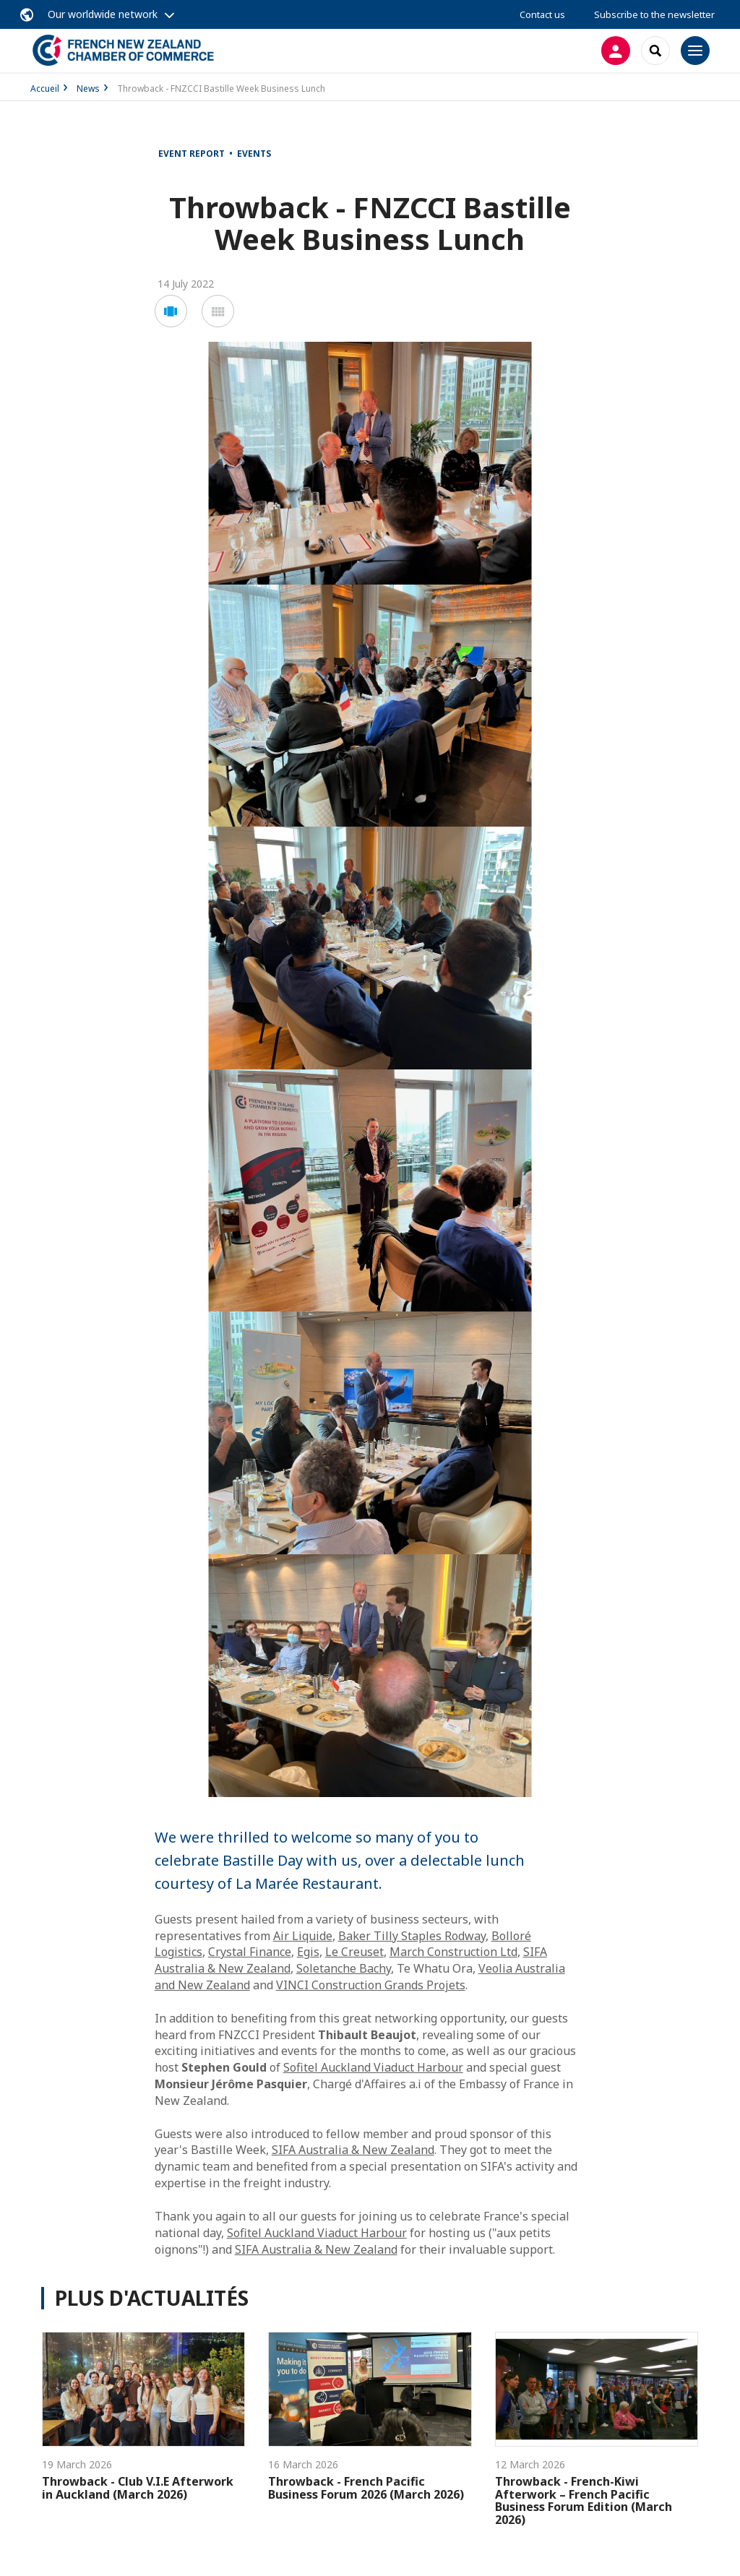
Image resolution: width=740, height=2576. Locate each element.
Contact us (542, 14)
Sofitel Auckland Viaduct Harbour (373, 2067)
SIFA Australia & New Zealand (353, 2150)
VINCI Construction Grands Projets (370, 1985)
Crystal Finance (249, 1952)
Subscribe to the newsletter (654, 14)
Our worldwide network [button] (103, 14)
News (88, 88)
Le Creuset (354, 1952)
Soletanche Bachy (343, 1968)
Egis (308, 1952)
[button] (171, 311)
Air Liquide (302, 1936)
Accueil (44, 88)
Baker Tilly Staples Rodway (412, 1936)
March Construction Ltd (453, 1952)
